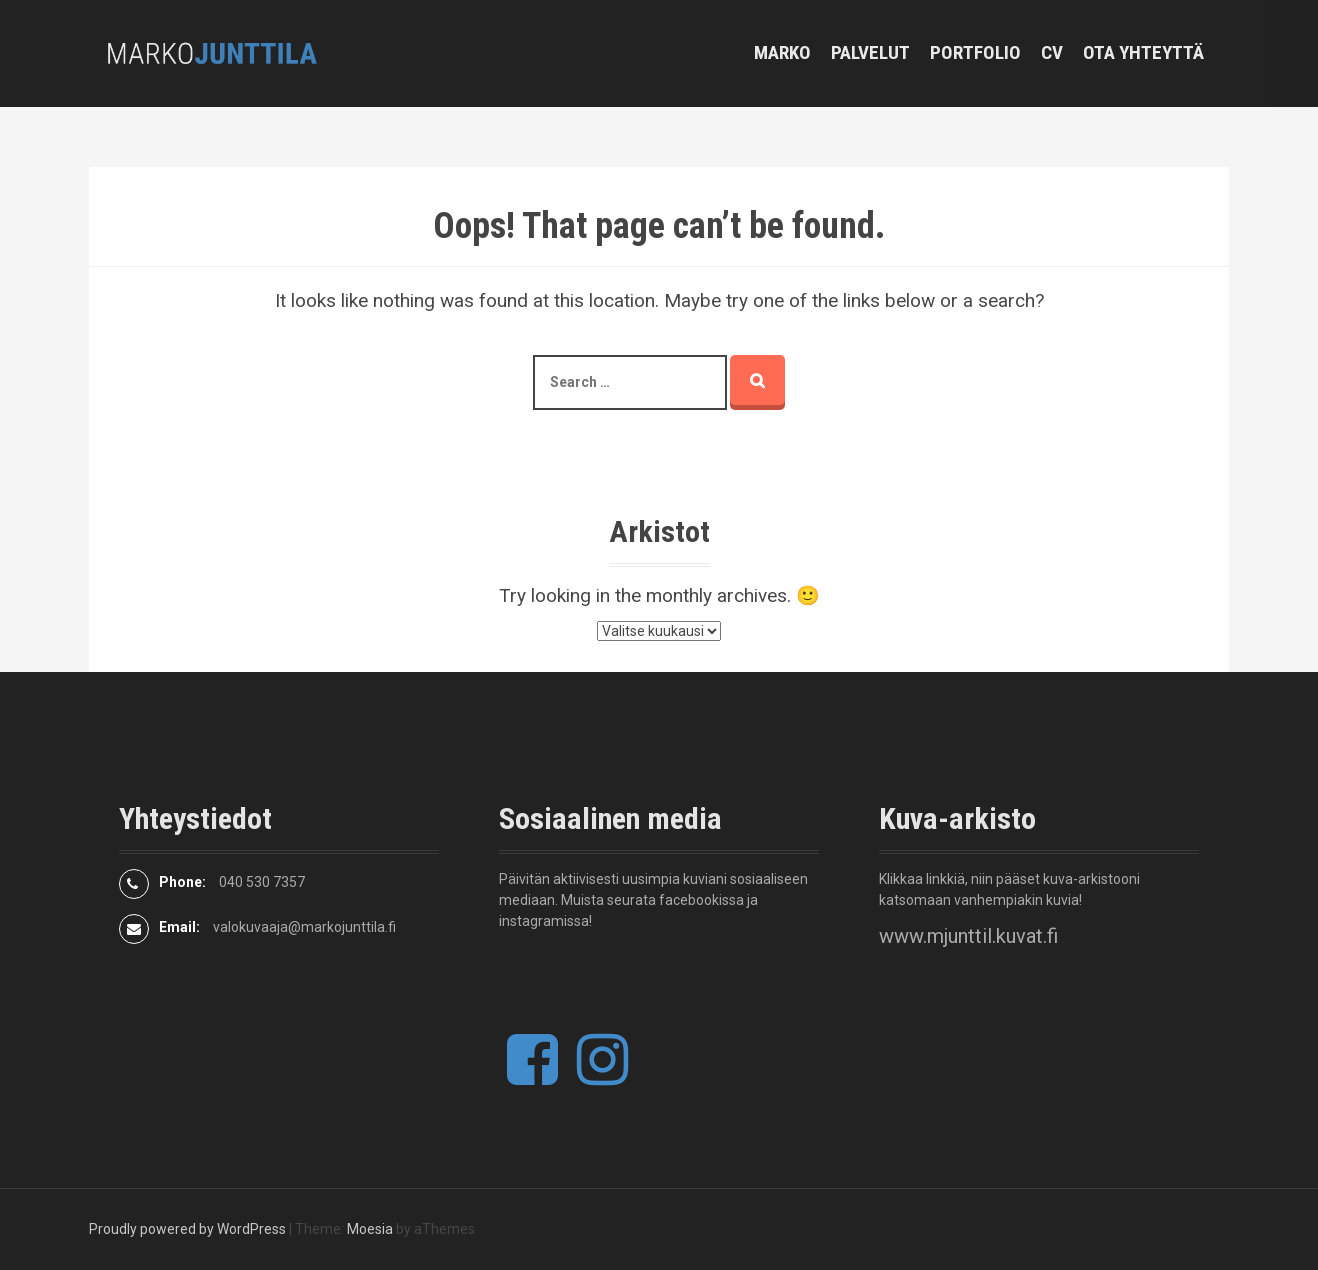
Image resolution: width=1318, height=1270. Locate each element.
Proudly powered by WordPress (187, 1229)
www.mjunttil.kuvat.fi (968, 936)
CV (1052, 52)
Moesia (370, 1229)
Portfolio (975, 52)
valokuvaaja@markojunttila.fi (304, 927)
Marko (782, 52)
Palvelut (870, 52)
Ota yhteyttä (1143, 52)
